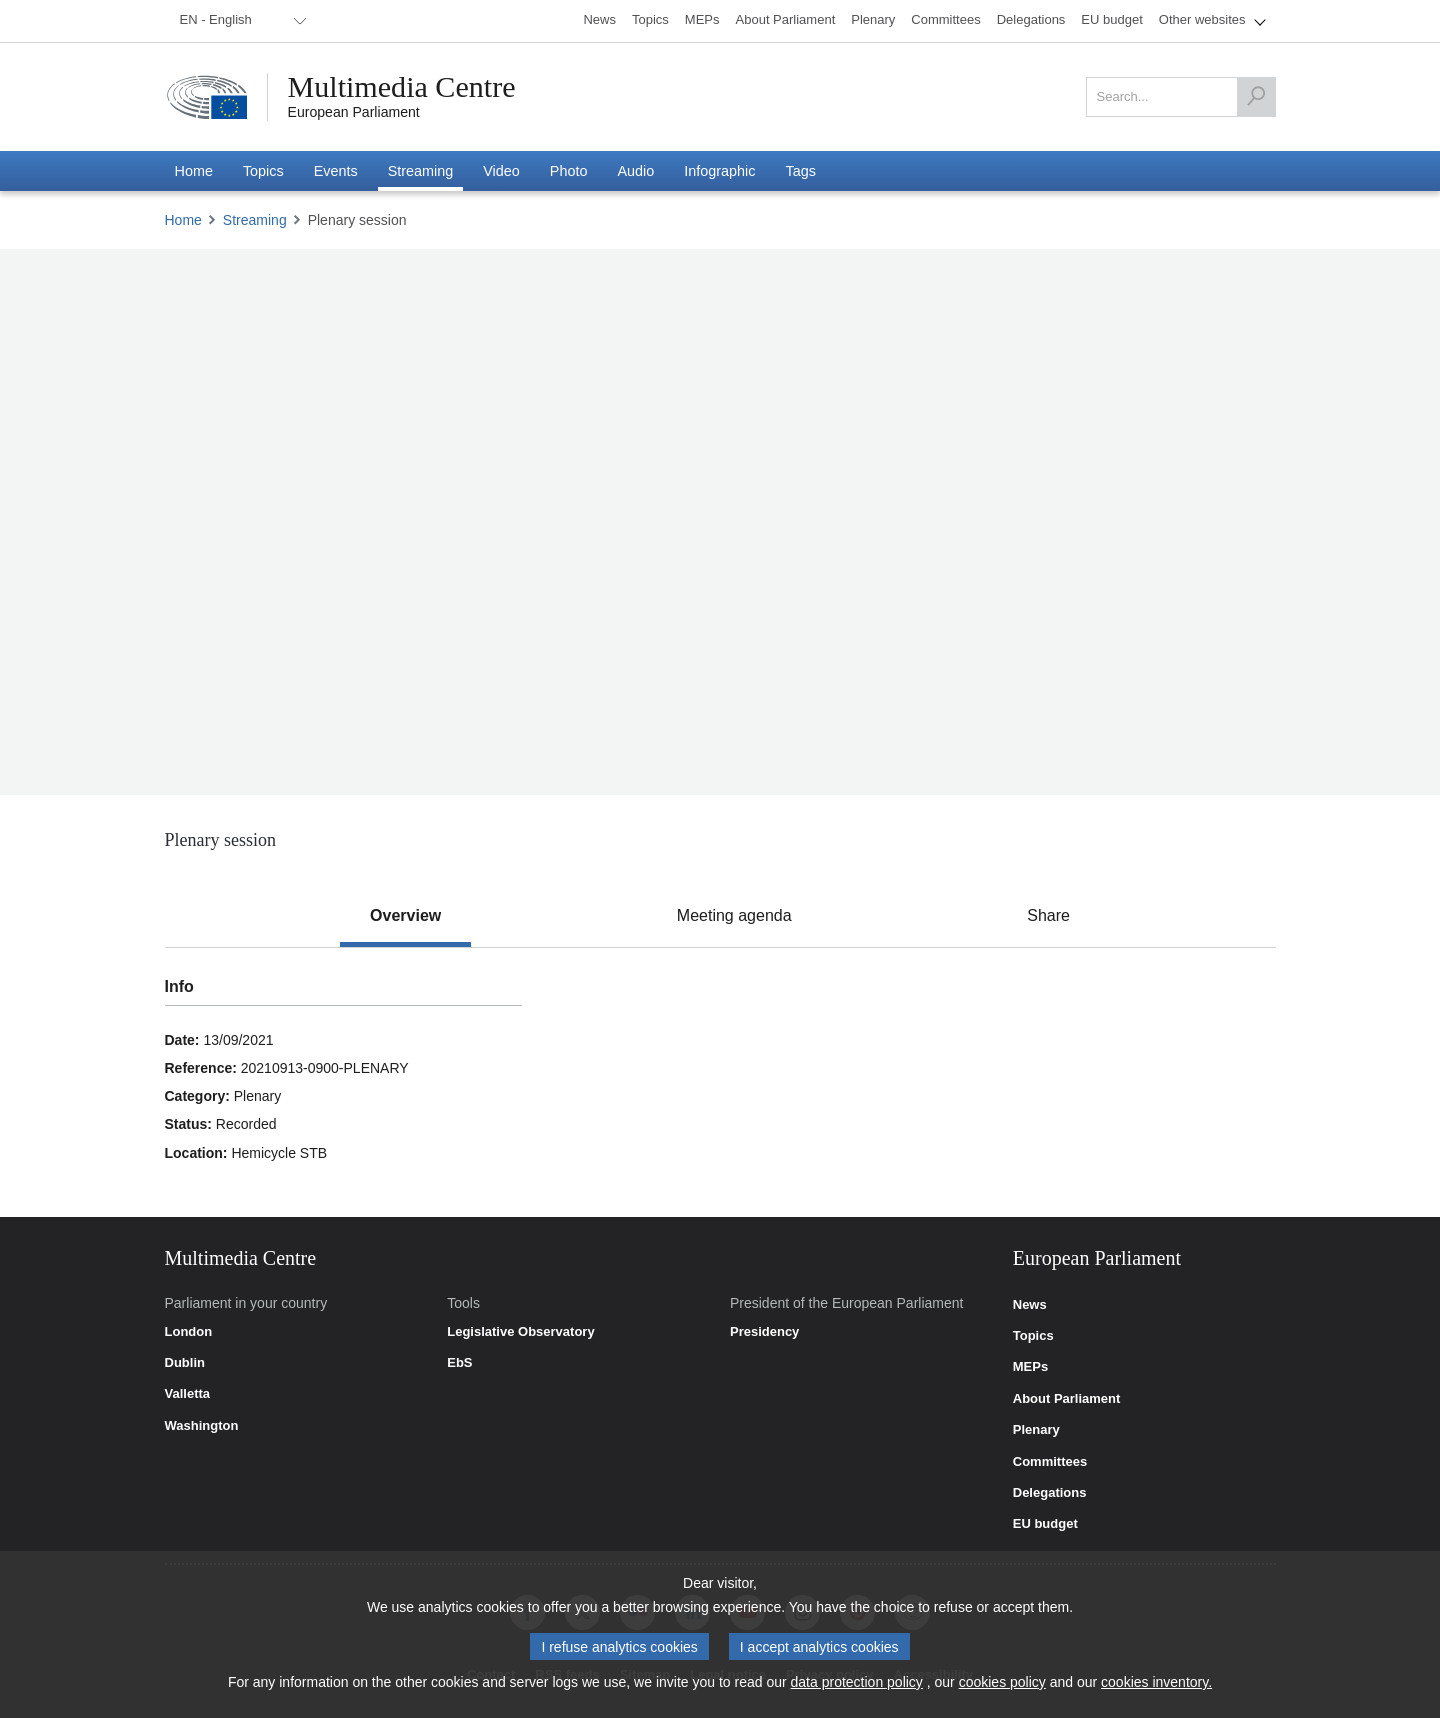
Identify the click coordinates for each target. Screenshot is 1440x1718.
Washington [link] (202, 1426)
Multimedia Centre (402, 87)
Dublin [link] (185, 1363)
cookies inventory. (1156, 1682)
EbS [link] (459, 1363)
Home (183, 220)
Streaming (255, 220)
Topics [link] (1033, 1336)
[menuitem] (240, 21)
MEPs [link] (1030, 1367)
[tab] (405, 916)
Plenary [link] (1036, 1430)
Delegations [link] (1050, 1493)
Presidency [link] (764, 1332)
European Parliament (354, 112)
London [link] (189, 1332)
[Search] (1256, 97)
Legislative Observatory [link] (520, 1332)
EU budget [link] (1045, 1524)
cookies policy (1002, 1682)
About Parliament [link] (1067, 1399)
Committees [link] (1050, 1462)
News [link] (1030, 1305)
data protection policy (857, 1682)
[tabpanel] (720, 1082)
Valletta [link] (188, 1394)
